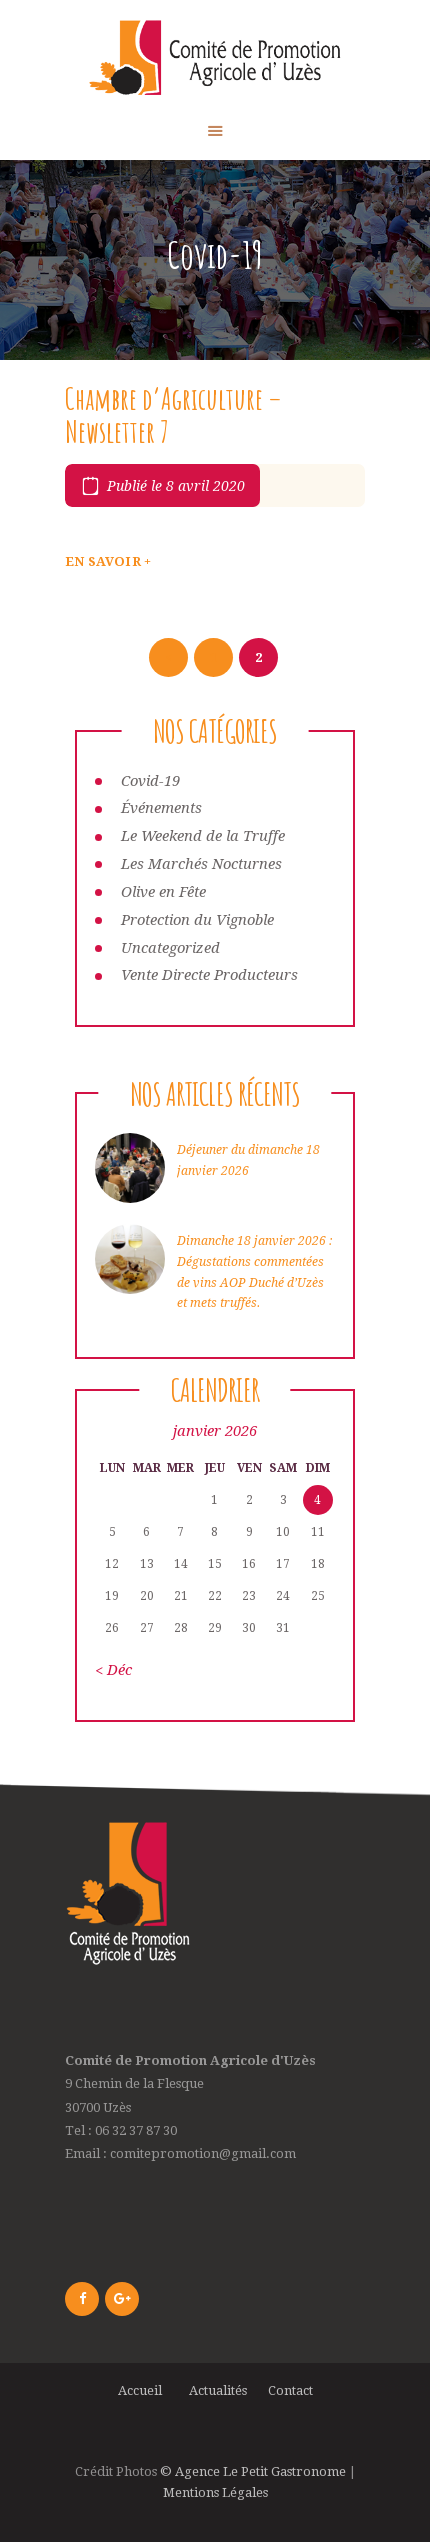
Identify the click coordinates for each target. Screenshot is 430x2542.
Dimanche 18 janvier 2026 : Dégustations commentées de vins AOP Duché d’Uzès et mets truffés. (254, 1272)
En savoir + (108, 561)
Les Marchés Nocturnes (201, 864)
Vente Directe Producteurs (209, 975)
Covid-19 (150, 781)
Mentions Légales (215, 2492)
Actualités (218, 2390)
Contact (290, 2390)
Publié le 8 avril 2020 (176, 486)
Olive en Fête (163, 892)
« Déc (113, 1670)
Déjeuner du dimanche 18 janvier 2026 (248, 1160)
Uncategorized (170, 948)
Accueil (143, 2390)
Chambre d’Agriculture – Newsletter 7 (173, 415)
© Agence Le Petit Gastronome (253, 2471)
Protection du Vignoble (197, 920)
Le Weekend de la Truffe (203, 836)
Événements (161, 808)
